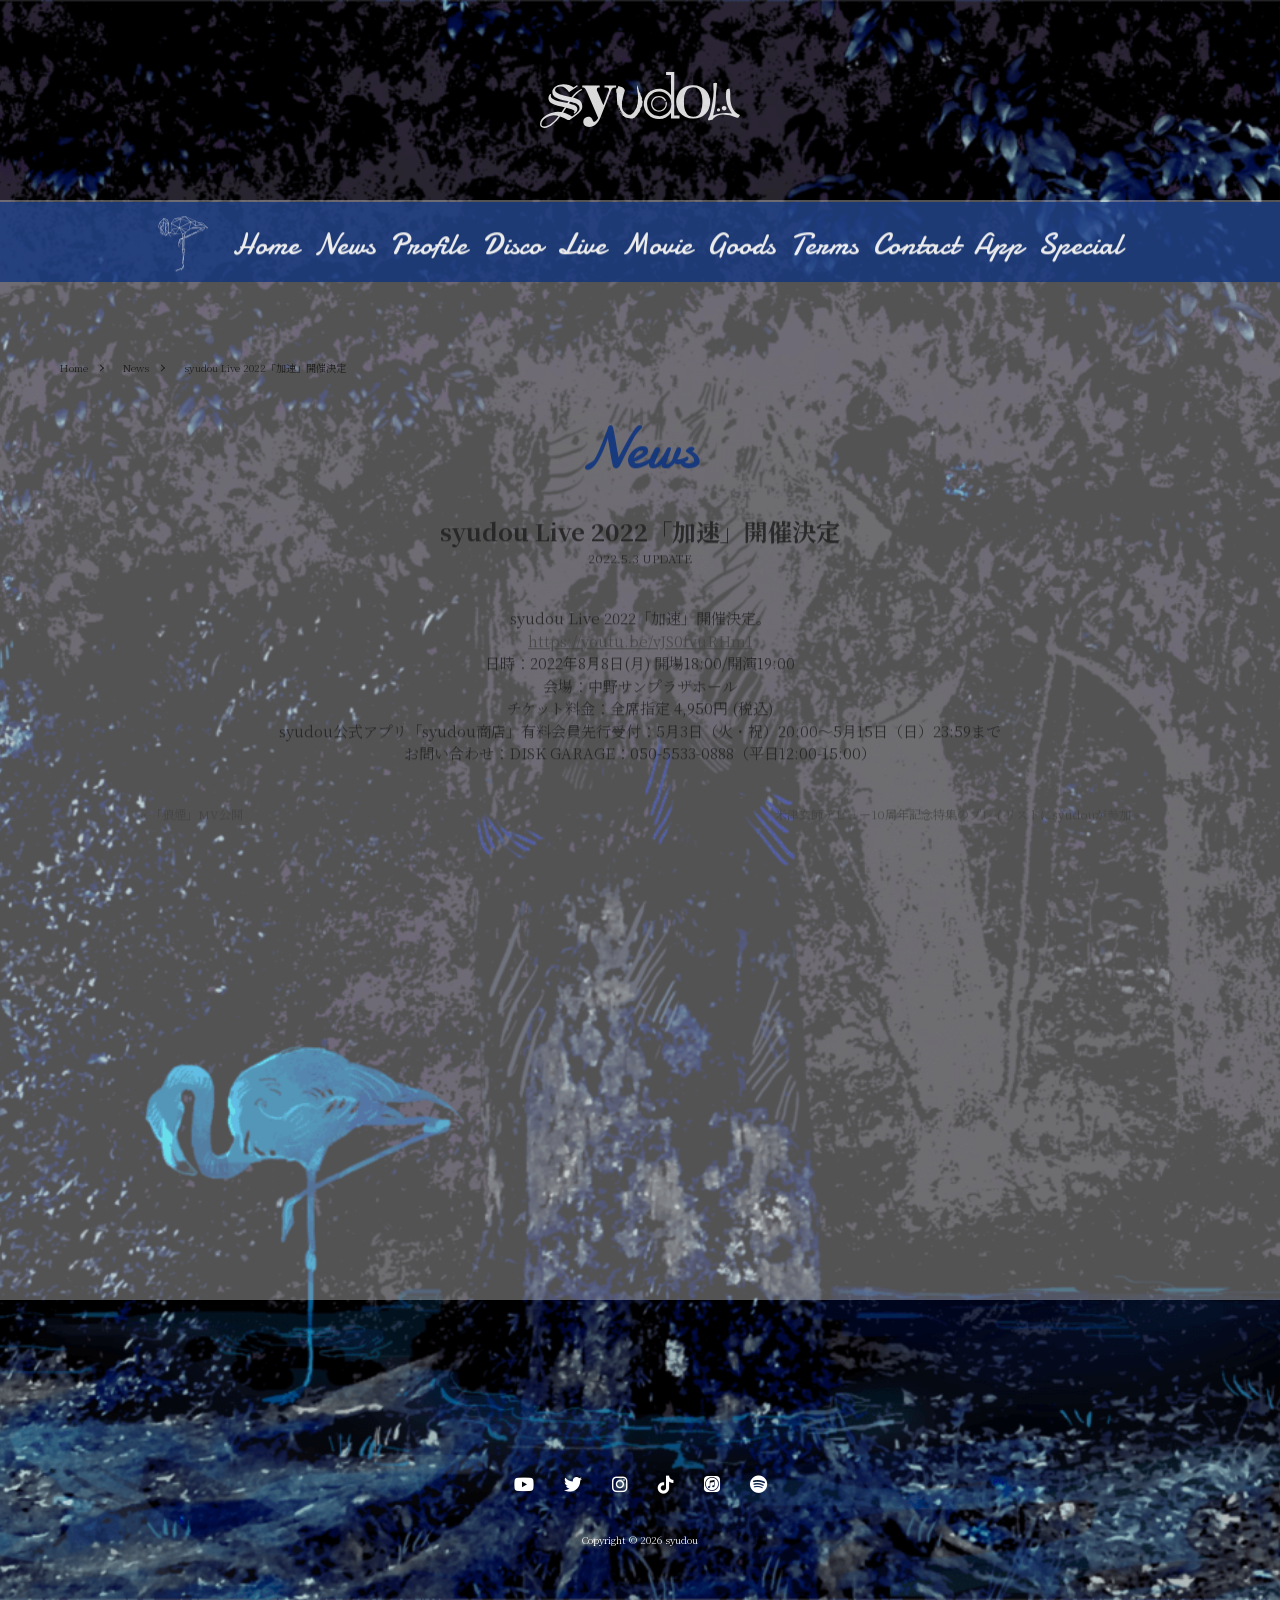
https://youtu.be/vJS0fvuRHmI (640, 642)
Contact (916, 246)
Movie (656, 246)
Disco (512, 246)
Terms (824, 246)
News (344, 246)
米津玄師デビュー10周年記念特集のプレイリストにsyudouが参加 (957, 815)
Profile (428, 246)
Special (1080, 246)
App (998, 246)
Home (266, 246)
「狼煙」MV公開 (191, 815)
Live (581, 246)
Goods (741, 246)
